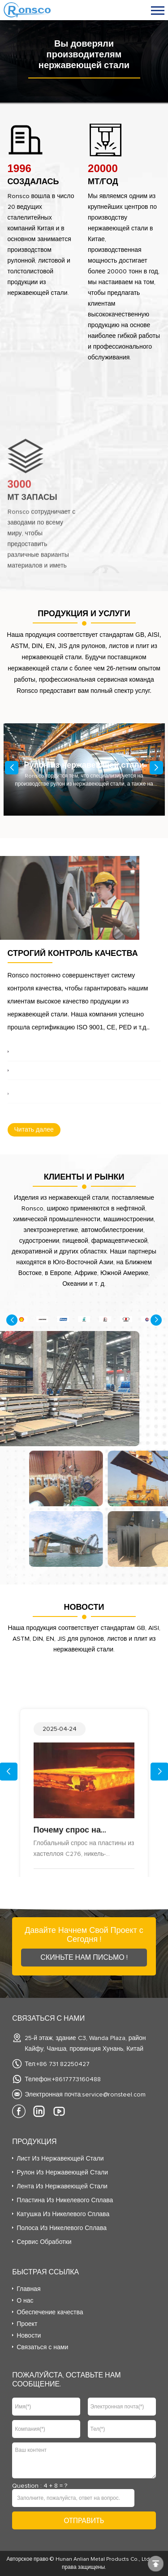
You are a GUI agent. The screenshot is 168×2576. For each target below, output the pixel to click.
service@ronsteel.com (114, 2095)
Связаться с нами (42, 2347)
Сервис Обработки (44, 2242)
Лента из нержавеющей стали (62, 2186)
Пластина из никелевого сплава (65, 2200)
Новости (29, 2336)
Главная (28, 2289)
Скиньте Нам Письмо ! (83, 1957)
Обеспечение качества (50, 2312)
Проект (27, 2324)
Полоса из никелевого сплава (62, 2228)
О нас (25, 2301)
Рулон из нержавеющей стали (62, 2173)
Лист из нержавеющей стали (60, 2159)
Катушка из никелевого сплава (63, 2214)
